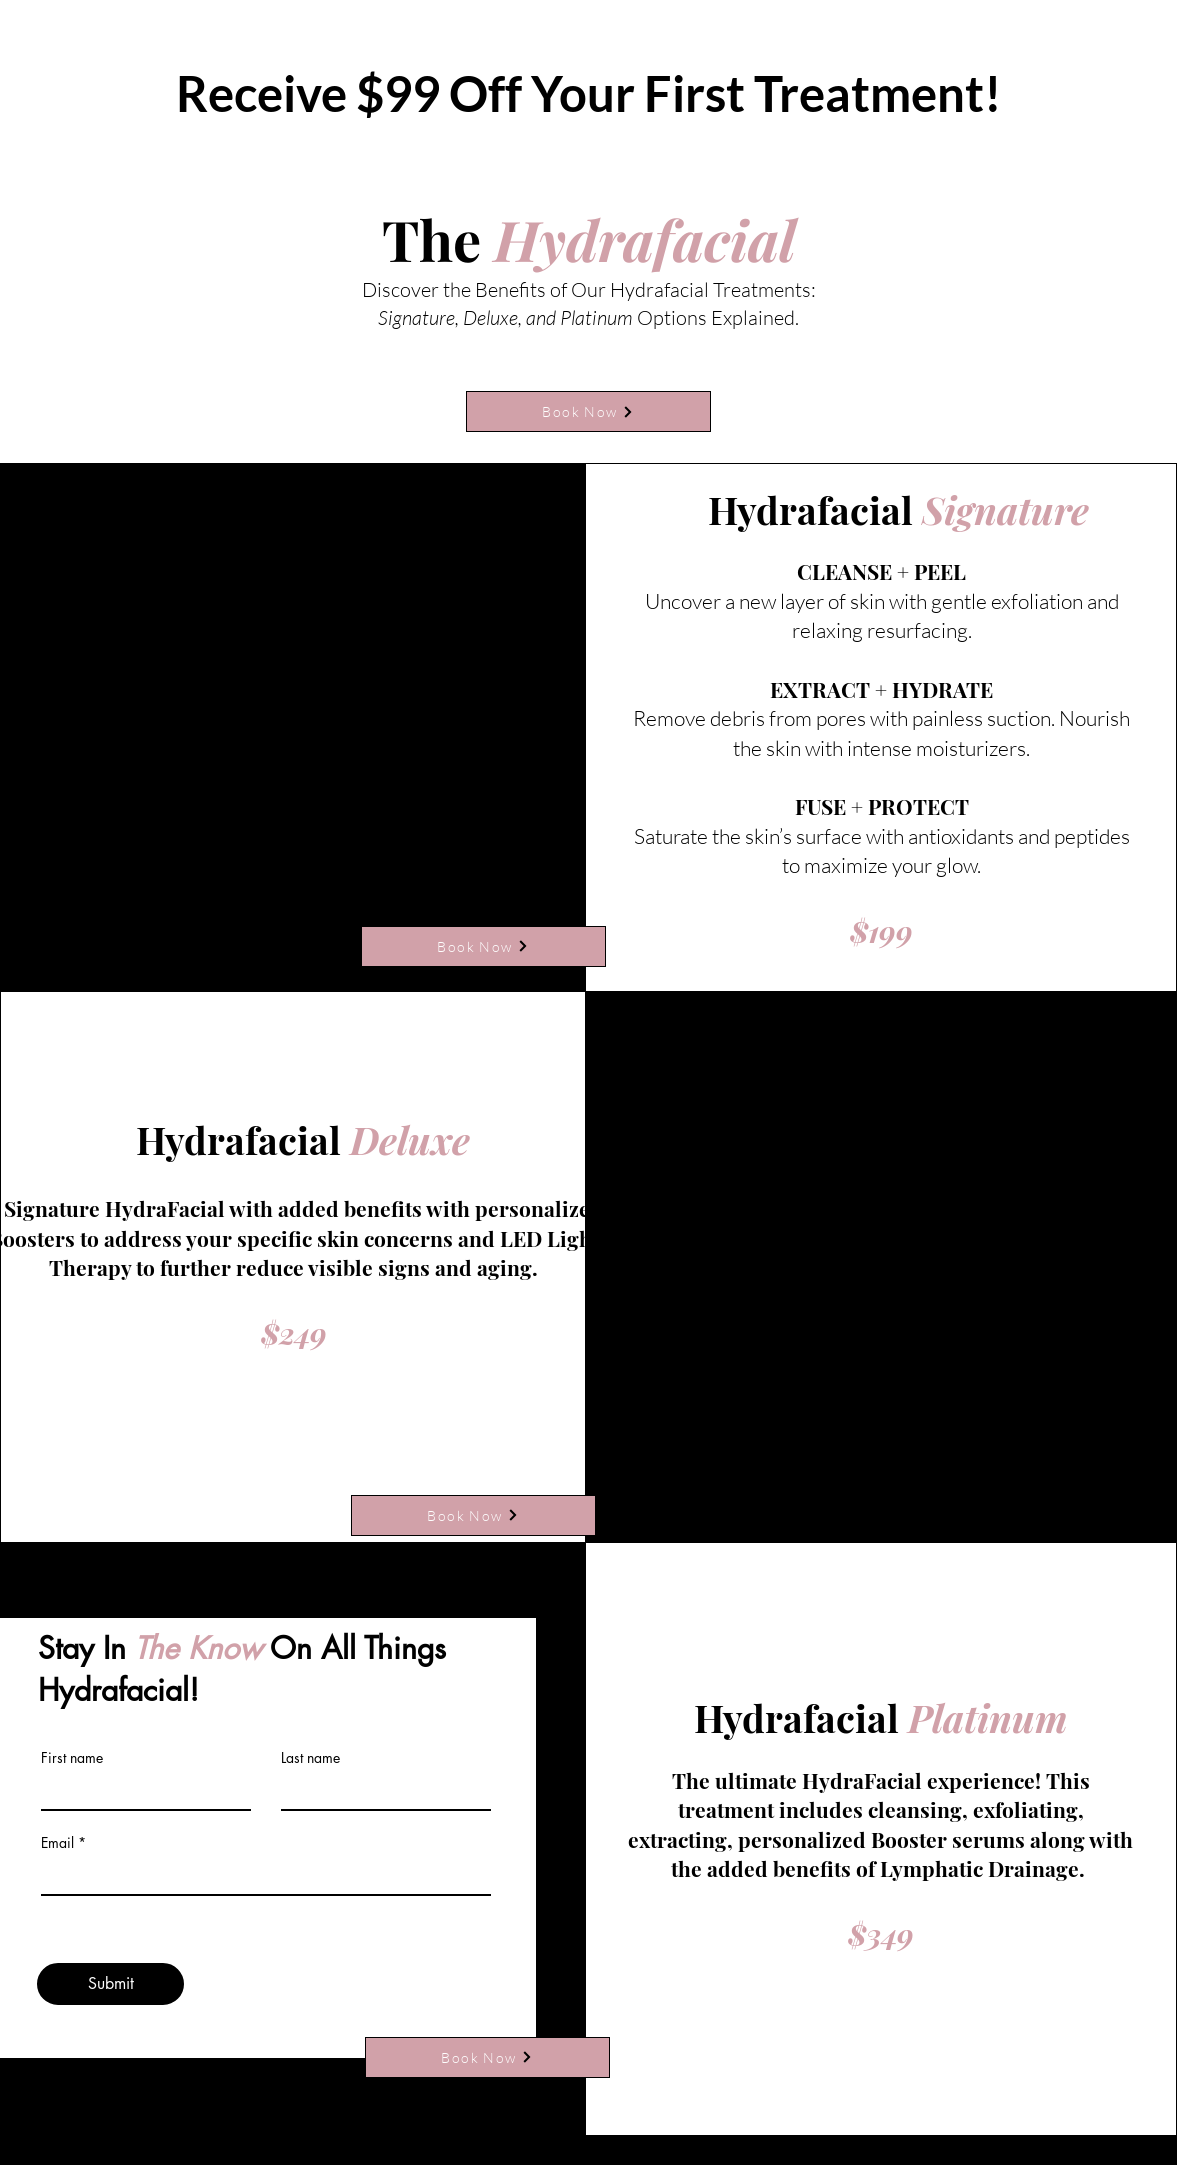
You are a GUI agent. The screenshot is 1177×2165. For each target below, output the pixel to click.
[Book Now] (588, 411)
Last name (310, 1758)
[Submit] (110, 1984)
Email (57, 1843)
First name (72, 1758)
